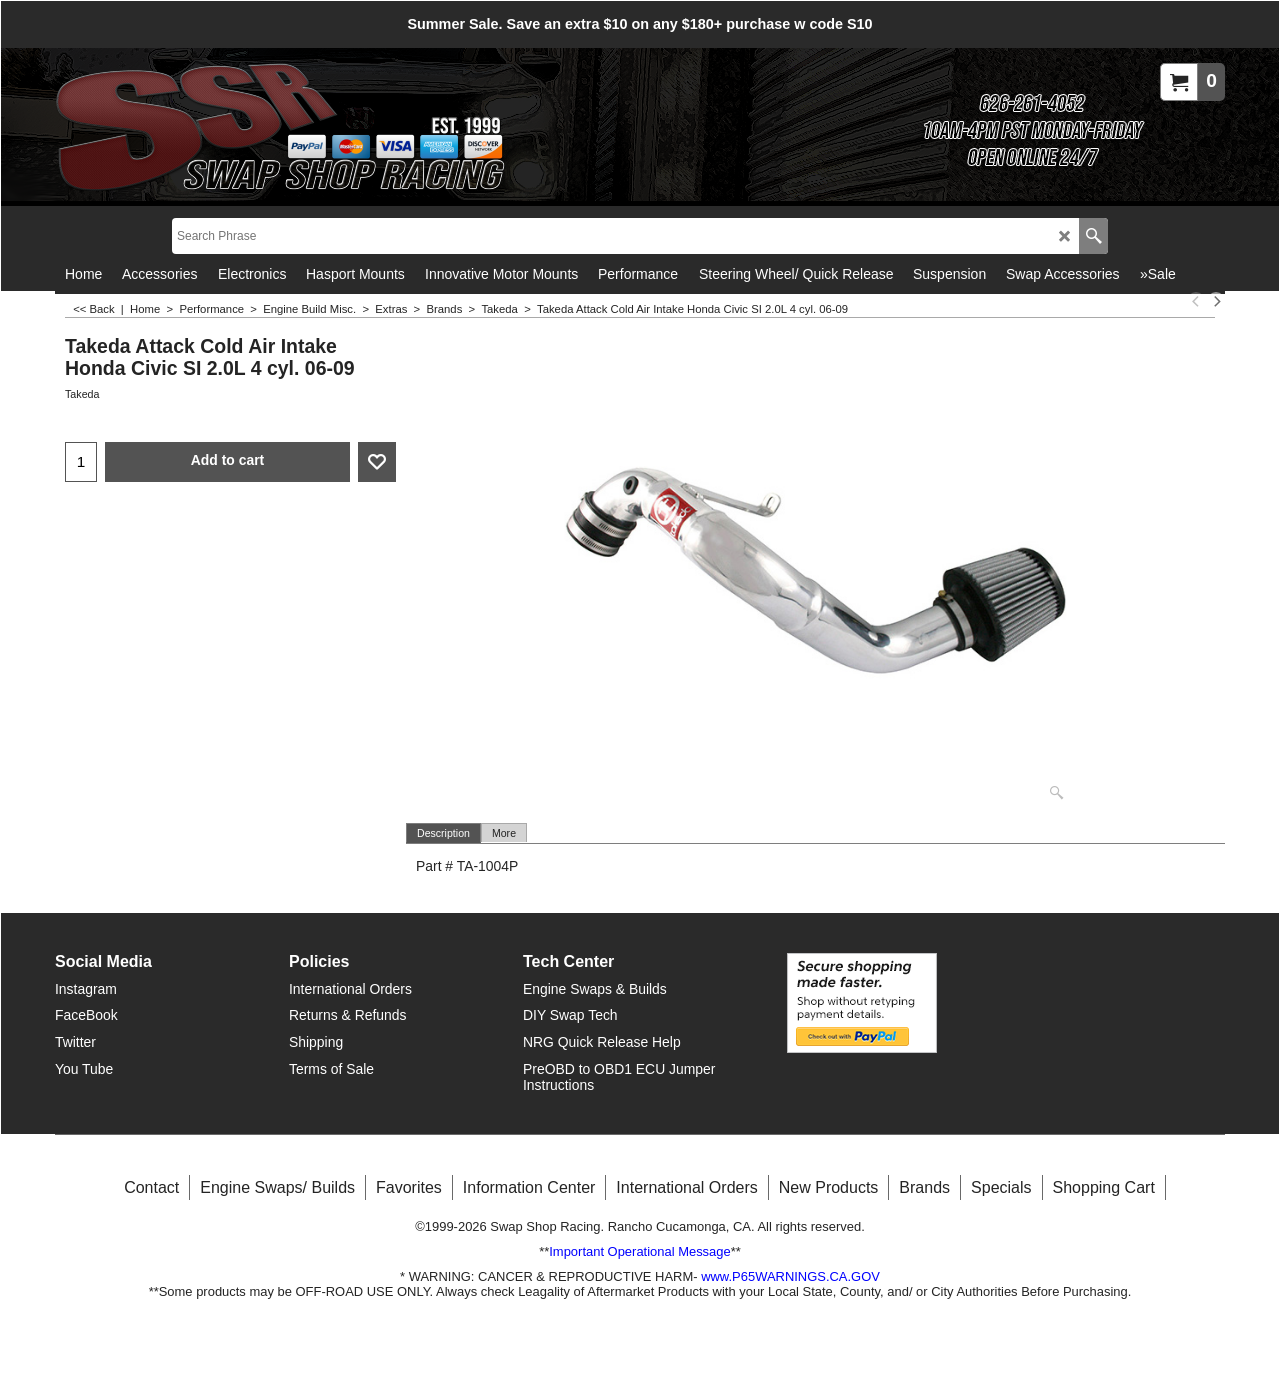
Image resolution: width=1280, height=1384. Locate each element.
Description (443, 833)
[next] (1216, 301)
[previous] (1196, 301)
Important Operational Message (639, 1250)
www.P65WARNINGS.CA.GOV (790, 1275)
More (504, 833)
